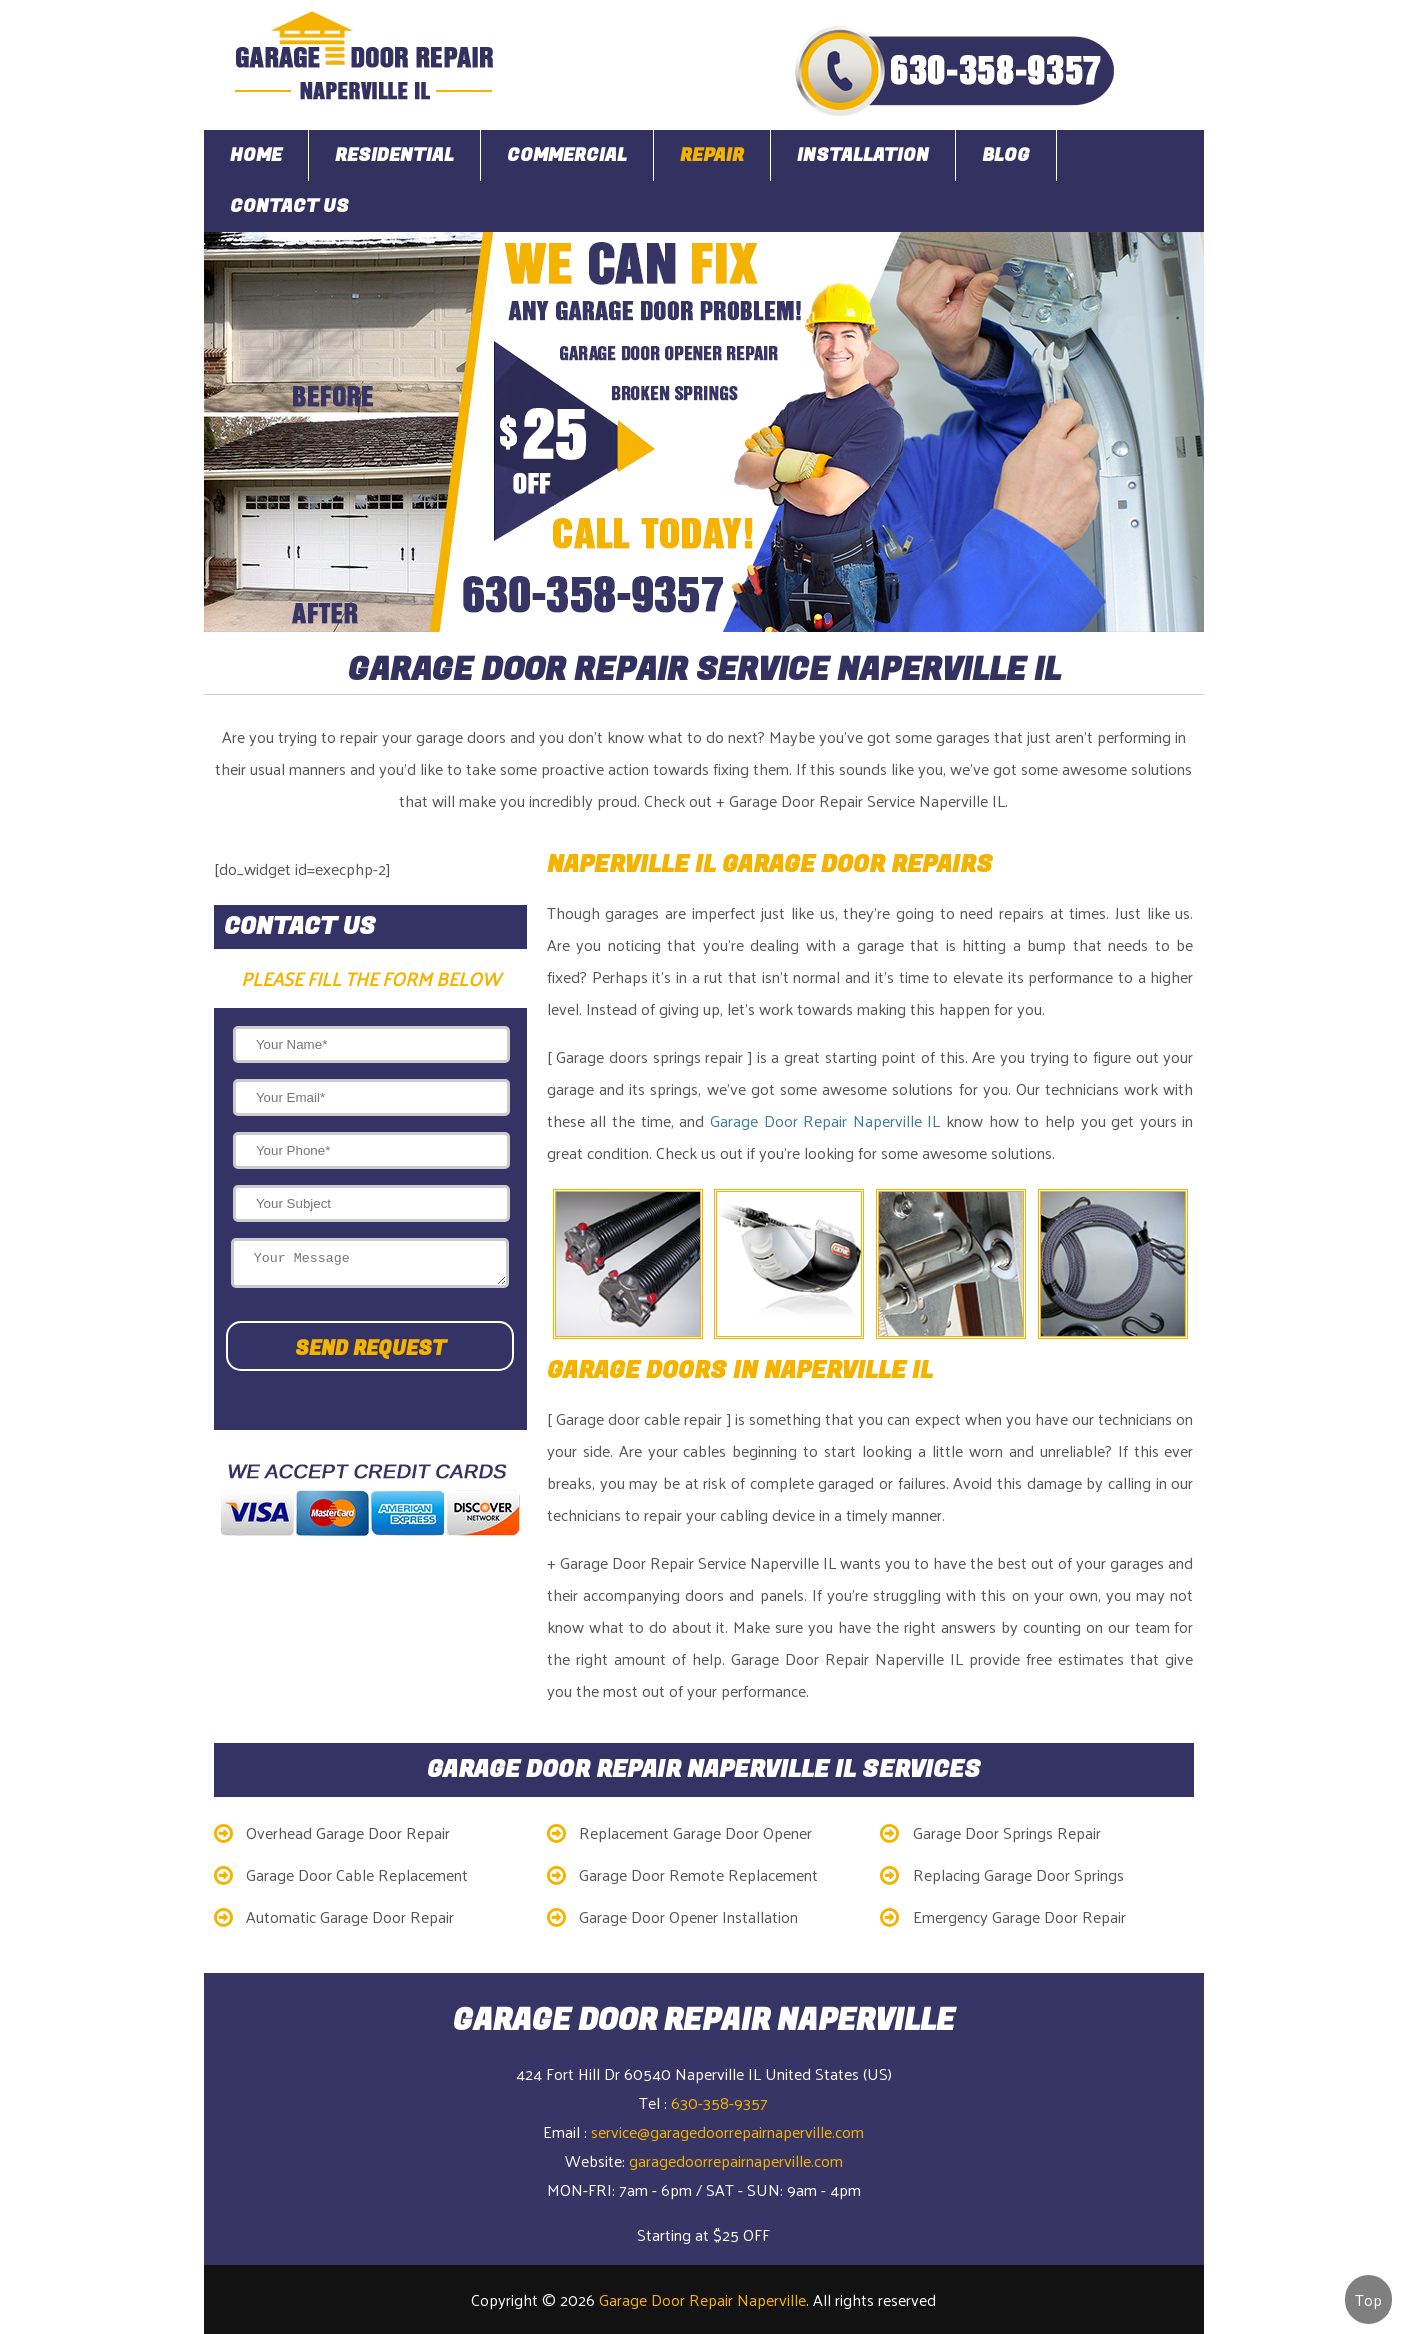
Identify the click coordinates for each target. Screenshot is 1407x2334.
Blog (1006, 155)
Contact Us (289, 206)
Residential (394, 155)
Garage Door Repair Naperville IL (825, 1120)
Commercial (567, 155)
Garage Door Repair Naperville (702, 2299)
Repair (712, 155)
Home (256, 155)
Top (1368, 2299)
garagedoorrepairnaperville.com (736, 2160)
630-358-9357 (719, 2102)
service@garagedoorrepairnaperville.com (727, 2131)
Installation (863, 155)
